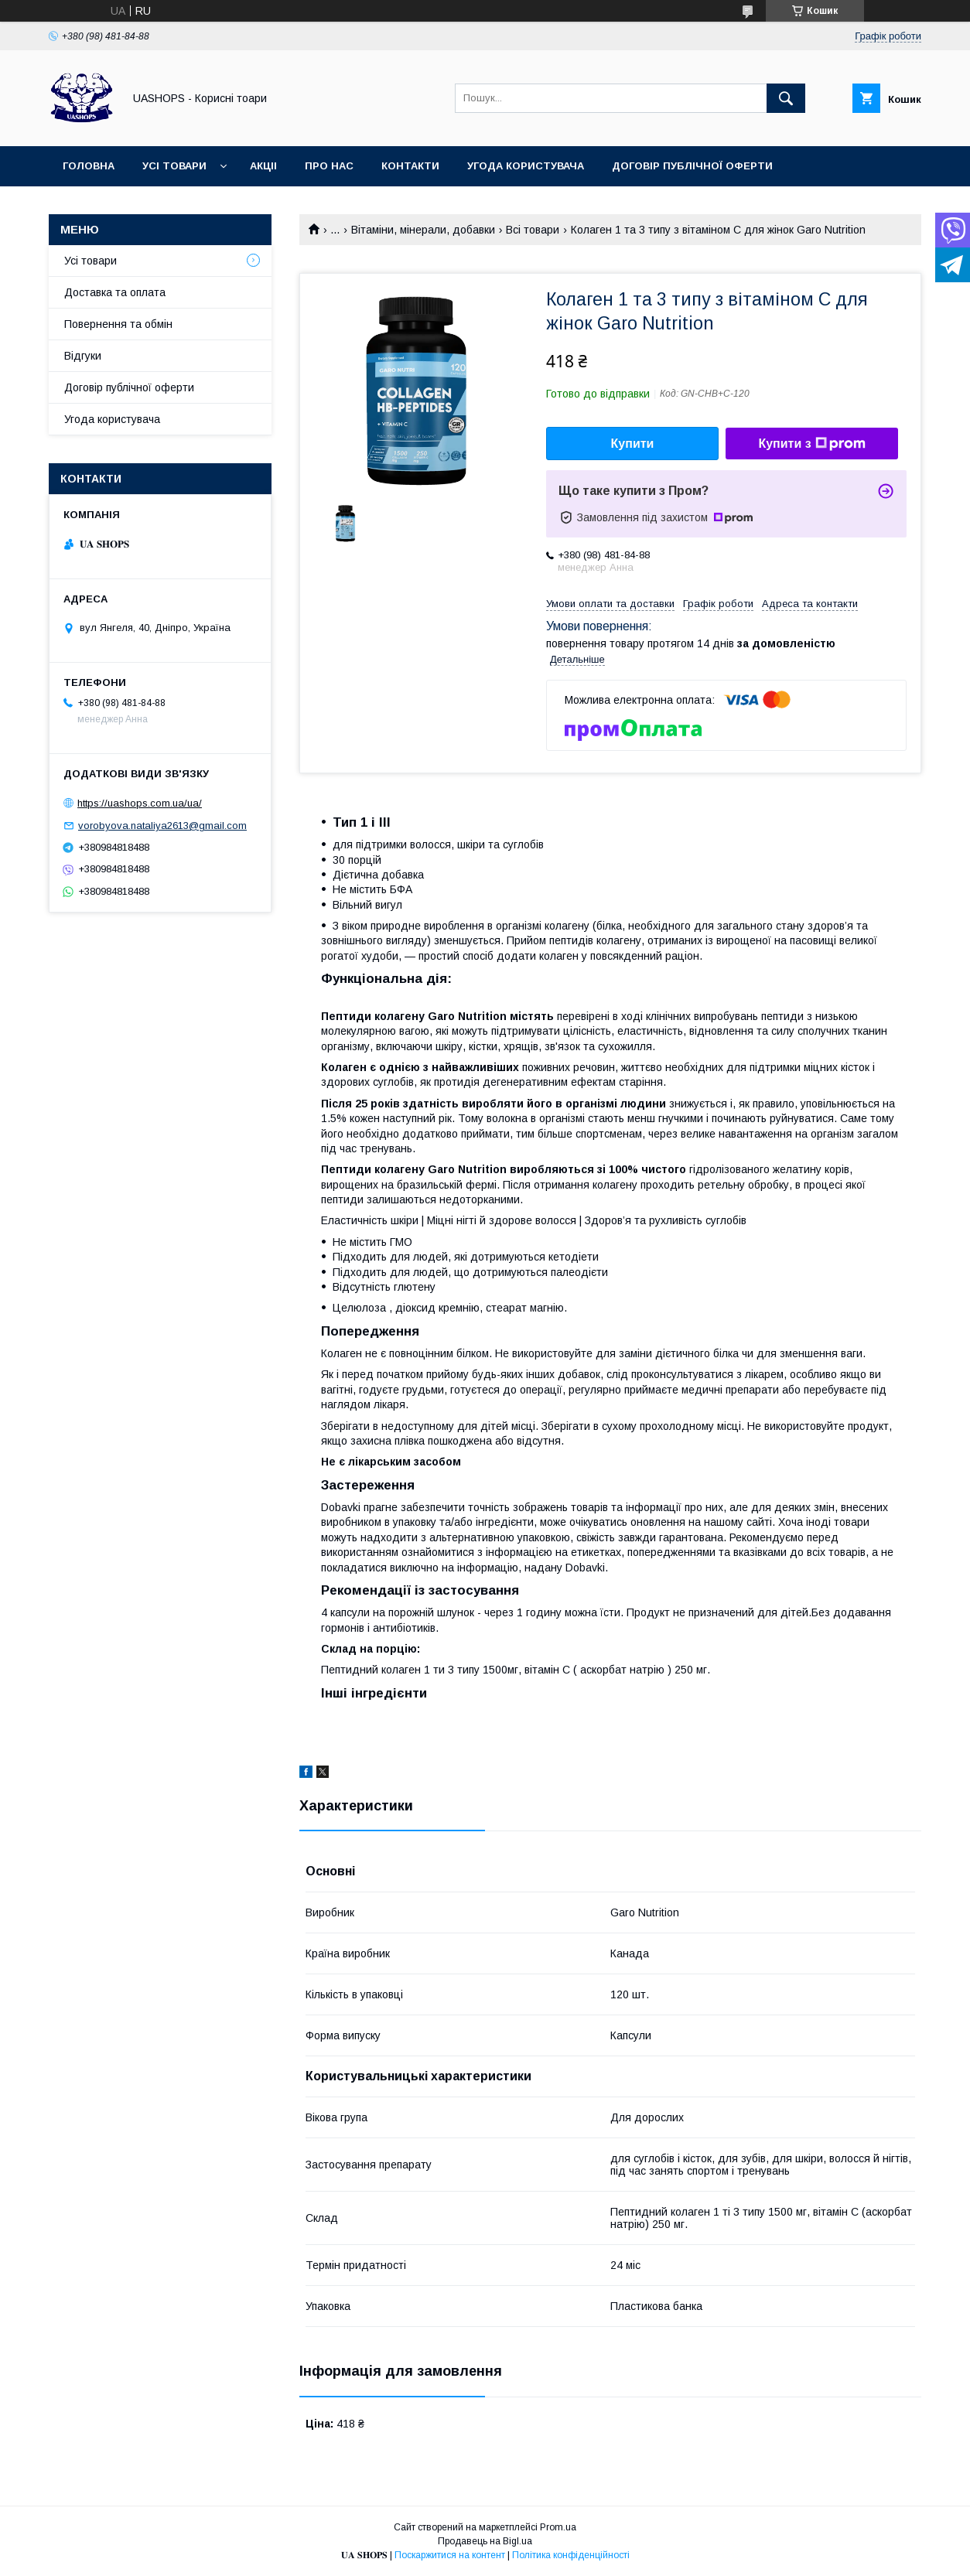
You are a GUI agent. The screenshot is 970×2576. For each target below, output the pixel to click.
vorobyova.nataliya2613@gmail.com (162, 825)
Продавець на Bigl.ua (485, 2541)
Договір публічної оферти (692, 166)
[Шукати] (786, 98)
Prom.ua (558, 2527)
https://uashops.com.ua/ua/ (139, 803)
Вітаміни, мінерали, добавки (423, 229)
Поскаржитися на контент (449, 2555)
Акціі (263, 166)
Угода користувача (525, 166)
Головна (88, 166)
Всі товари (532, 229)
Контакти (410, 166)
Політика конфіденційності (571, 2555)
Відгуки (82, 356)
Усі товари (174, 166)
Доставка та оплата (115, 292)
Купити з (811, 444)
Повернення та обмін (118, 324)
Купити (632, 443)
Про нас (329, 166)
